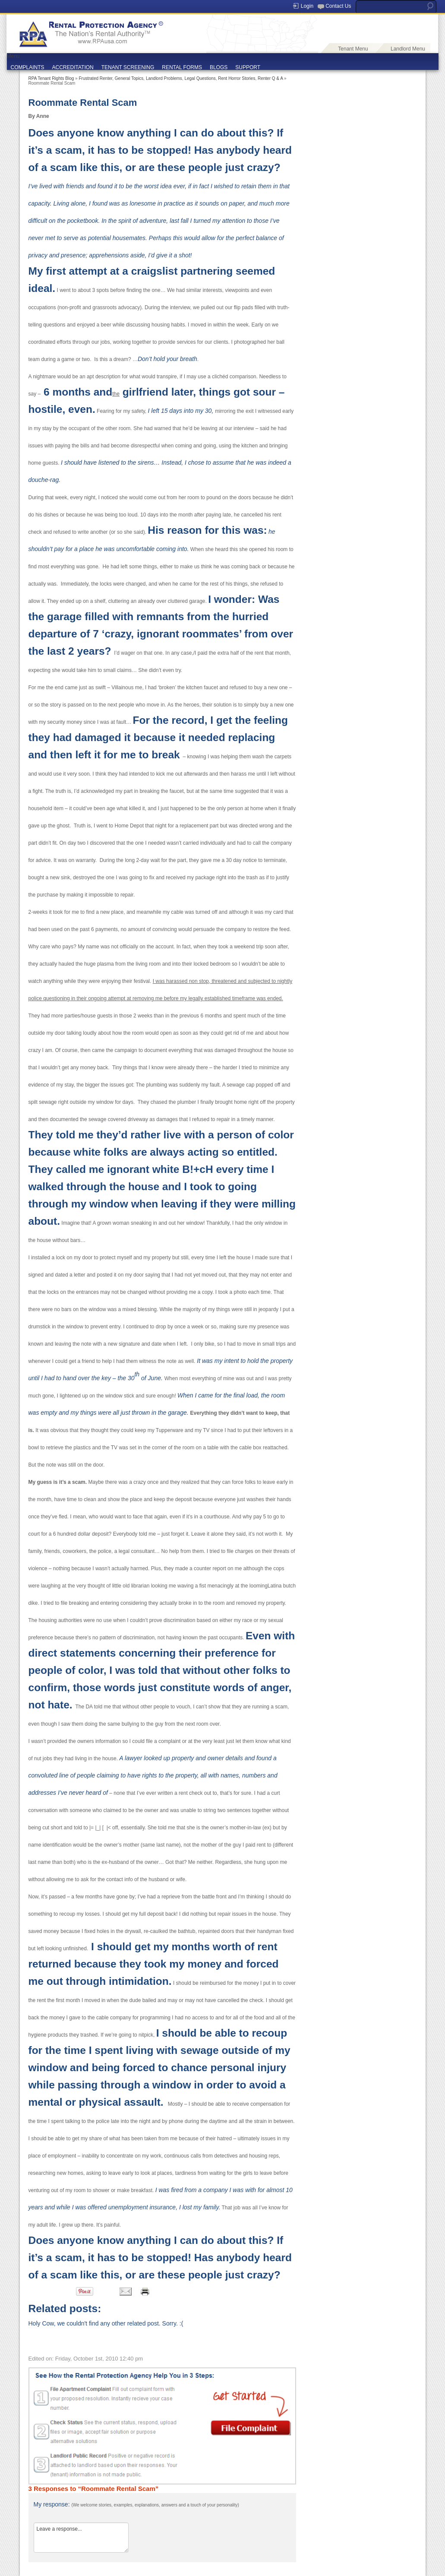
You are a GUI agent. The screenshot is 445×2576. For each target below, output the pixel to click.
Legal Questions (199, 78)
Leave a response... (81, 2537)
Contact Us (338, 6)
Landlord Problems (164, 78)
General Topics (129, 78)
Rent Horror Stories (236, 78)
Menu (13, 56)
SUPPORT (247, 67)
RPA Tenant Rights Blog (51, 78)
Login (307, 6)
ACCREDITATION (73, 67)
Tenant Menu (353, 49)
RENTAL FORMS (182, 67)
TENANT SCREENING (127, 67)
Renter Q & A (270, 78)
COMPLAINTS (27, 67)
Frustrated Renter (95, 78)
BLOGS (218, 67)
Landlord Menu (408, 49)
